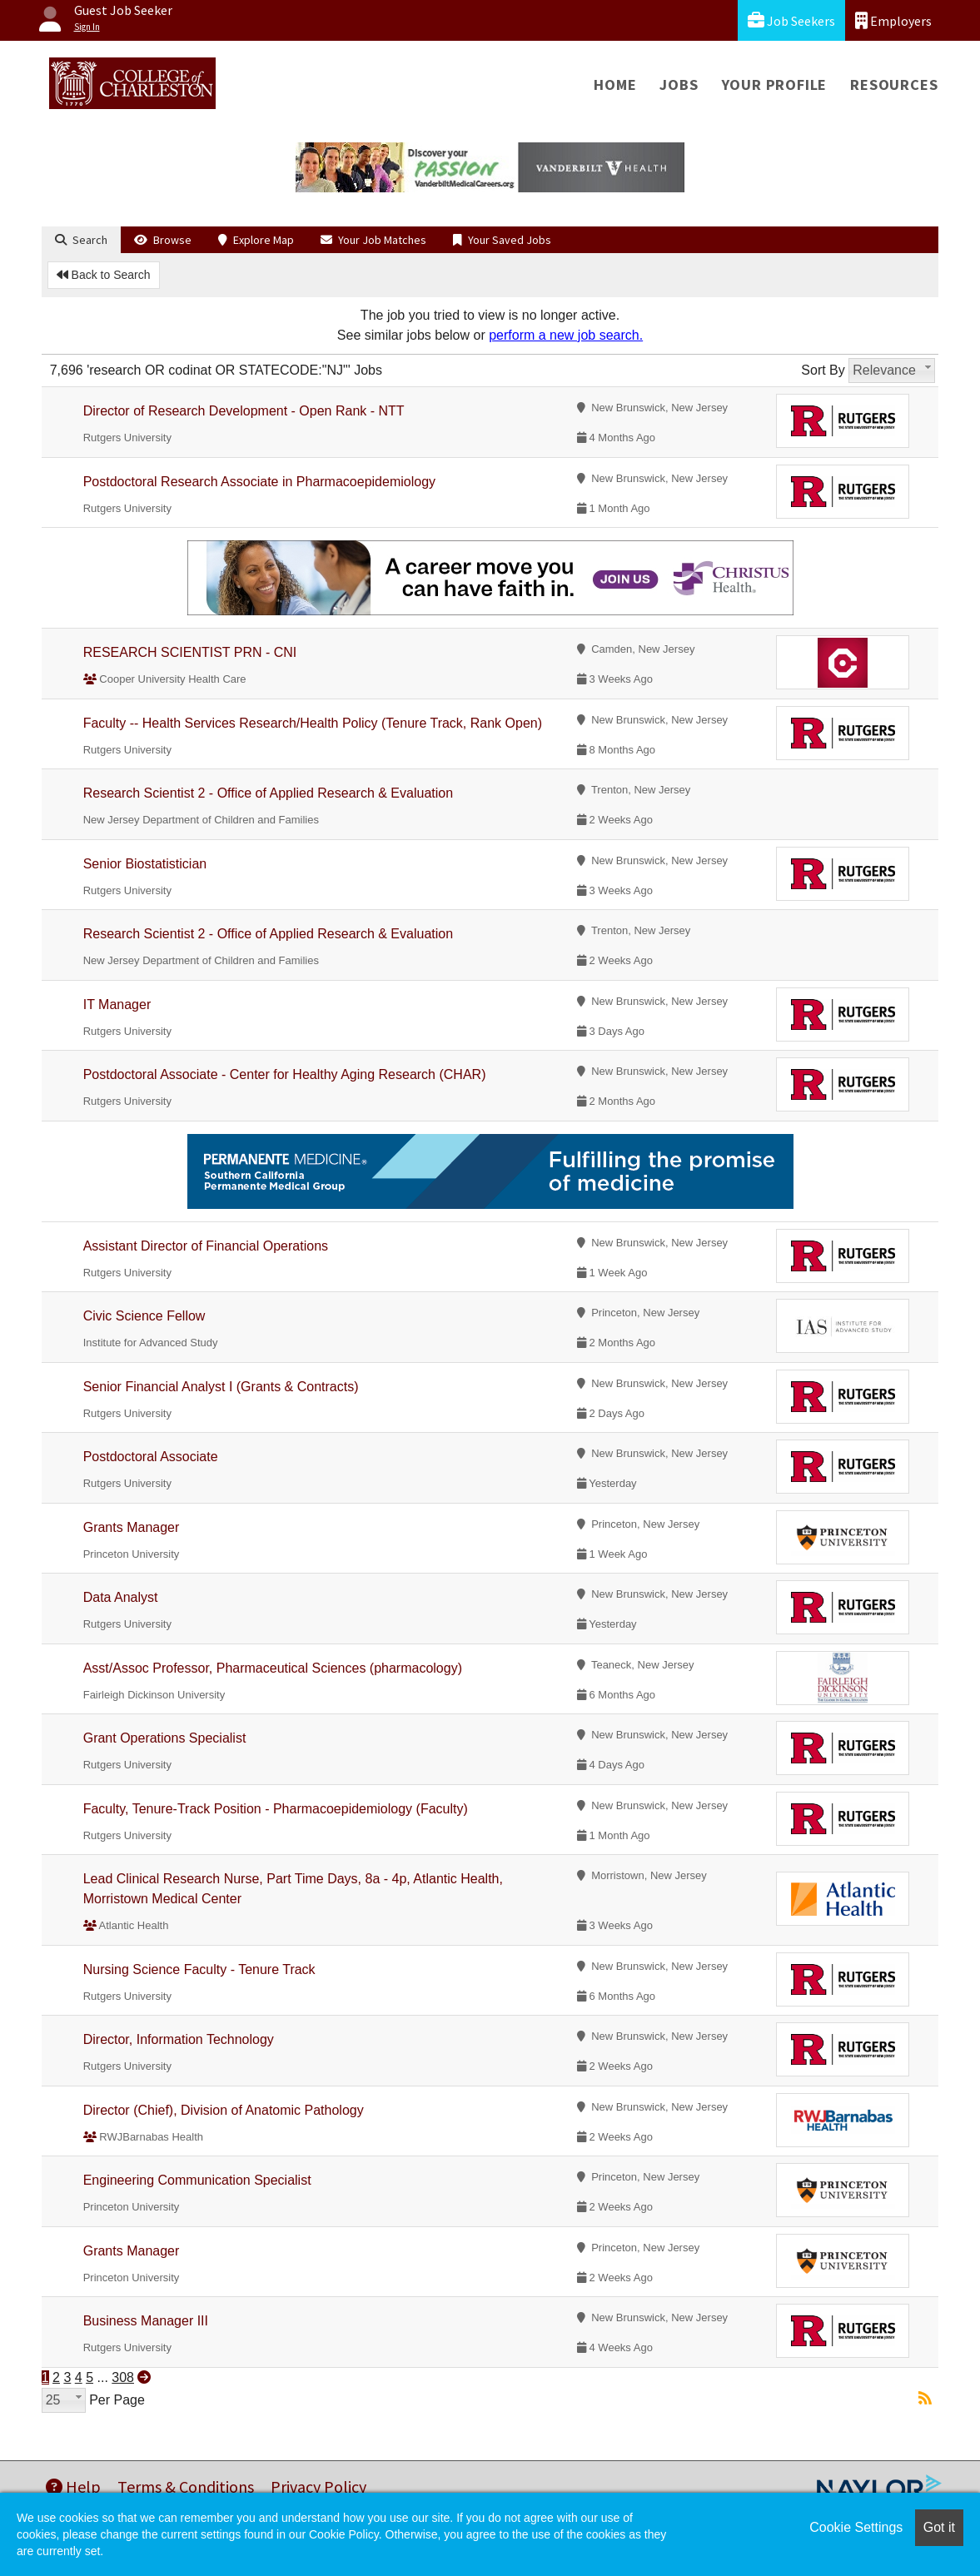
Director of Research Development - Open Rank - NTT (244, 411)
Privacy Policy (318, 2486)
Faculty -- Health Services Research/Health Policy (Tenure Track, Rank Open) (312, 723)
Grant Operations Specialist (164, 1738)
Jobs (678, 84)
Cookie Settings (856, 2527)
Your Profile (775, 84)
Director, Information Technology (178, 2039)
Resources (894, 84)
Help (73, 2486)
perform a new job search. (566, 335)
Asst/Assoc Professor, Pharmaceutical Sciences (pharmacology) (272, 1668)
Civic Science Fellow (144, 1316)
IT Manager (117, 1004)
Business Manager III (145, 2321)
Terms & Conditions (185, 2486)
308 (123, 2377)
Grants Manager (131, 1527)
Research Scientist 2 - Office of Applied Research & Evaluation (268, 793)
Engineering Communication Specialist (197, 2180)
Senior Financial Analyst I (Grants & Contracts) (221, 1387)
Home (615, 84)
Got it (939, 2527)
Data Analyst (120, 1597)
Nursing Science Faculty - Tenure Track (199, 1969)
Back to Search (104, 274)
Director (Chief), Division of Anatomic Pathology (223, 2110)
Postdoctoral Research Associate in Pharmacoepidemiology (259, 482)
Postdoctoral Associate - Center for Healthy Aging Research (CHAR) (284, 1074)
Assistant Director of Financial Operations (205, 1246)
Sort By (822, 370)
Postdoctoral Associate (150, 1457)
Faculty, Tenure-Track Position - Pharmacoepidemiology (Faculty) (275, 1809)
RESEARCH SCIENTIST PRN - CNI (190, 652)
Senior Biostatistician (145, 864)
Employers (893, 20)
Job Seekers (791, 20)
